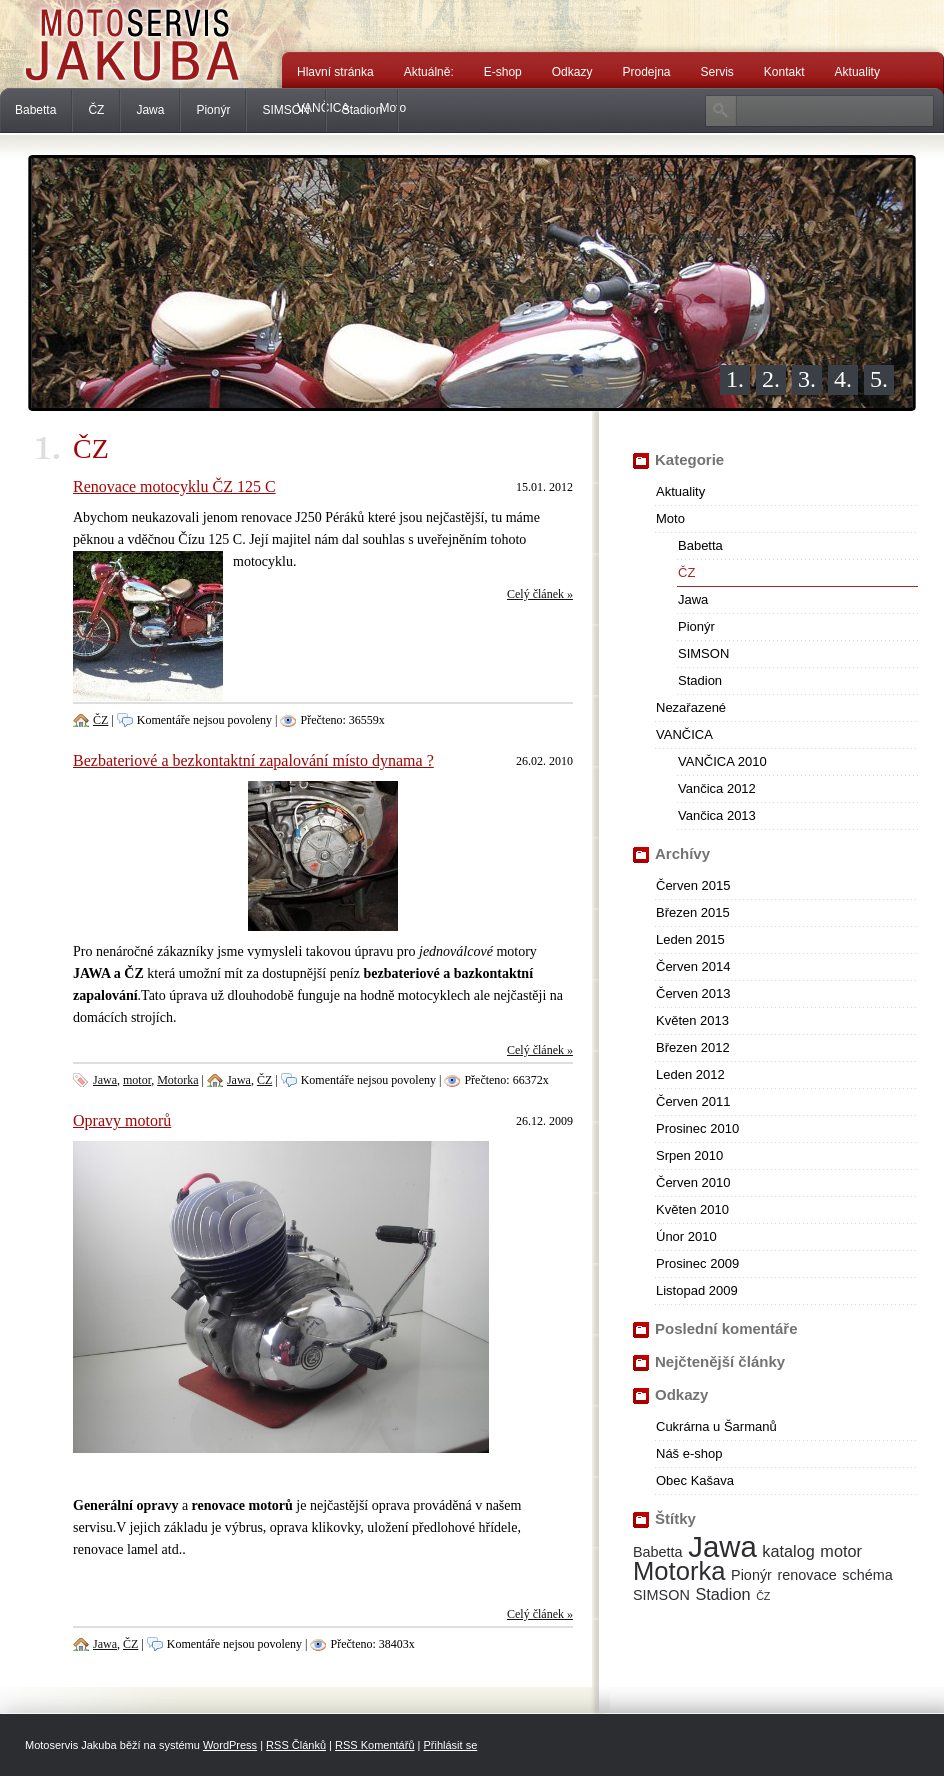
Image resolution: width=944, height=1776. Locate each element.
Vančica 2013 (717, 815)
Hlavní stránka (335, 72)
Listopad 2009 (697, 1290)
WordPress (230, 1745)
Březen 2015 (693, 912)
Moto (670, 518)
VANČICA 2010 (722, 761)
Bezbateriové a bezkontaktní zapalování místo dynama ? (253, 760)
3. (807, 379)
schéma (867, 1575)
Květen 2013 (692, 1020)
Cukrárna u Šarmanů (716, 1426)
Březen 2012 (693, 1047)
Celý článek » (540, 594)
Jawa (150, 110)
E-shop (503, 72)
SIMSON (285, 110)
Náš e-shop (689, 1453)
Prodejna (646, 72)
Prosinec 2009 (697, 1263)
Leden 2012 (690, 1074)
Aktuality (857, 72)
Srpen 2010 (689, 1155)
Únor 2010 (686, 1236)
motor (137, 1080)
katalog (788, 1551)
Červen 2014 (693, 966)
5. (879, 379)
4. (843, 379)
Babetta (35, 110)
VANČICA (684, 734)
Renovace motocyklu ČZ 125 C (174, 486)
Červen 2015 (693, 885)
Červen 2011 (693, 1101)
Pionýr (213, 110)
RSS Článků (296, 1745)
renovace (807, 1575)
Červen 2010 (693, 1182)
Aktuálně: (429, 72)
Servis (717, 72)
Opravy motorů (122, 1120)
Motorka (177, 1080)
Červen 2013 (693, 993)
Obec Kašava (695, 1480)
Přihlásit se (450, 1745)
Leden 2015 (690, 939)
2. (771, 379)
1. (735, 379)
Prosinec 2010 (697, 1128)
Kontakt (784, 72)
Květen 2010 (692, 1209)
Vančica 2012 (717, 788)
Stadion (362, 110)
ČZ (96, 110)
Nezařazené (691, 707)
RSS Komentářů (374, 1745)
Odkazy (572, 72)
